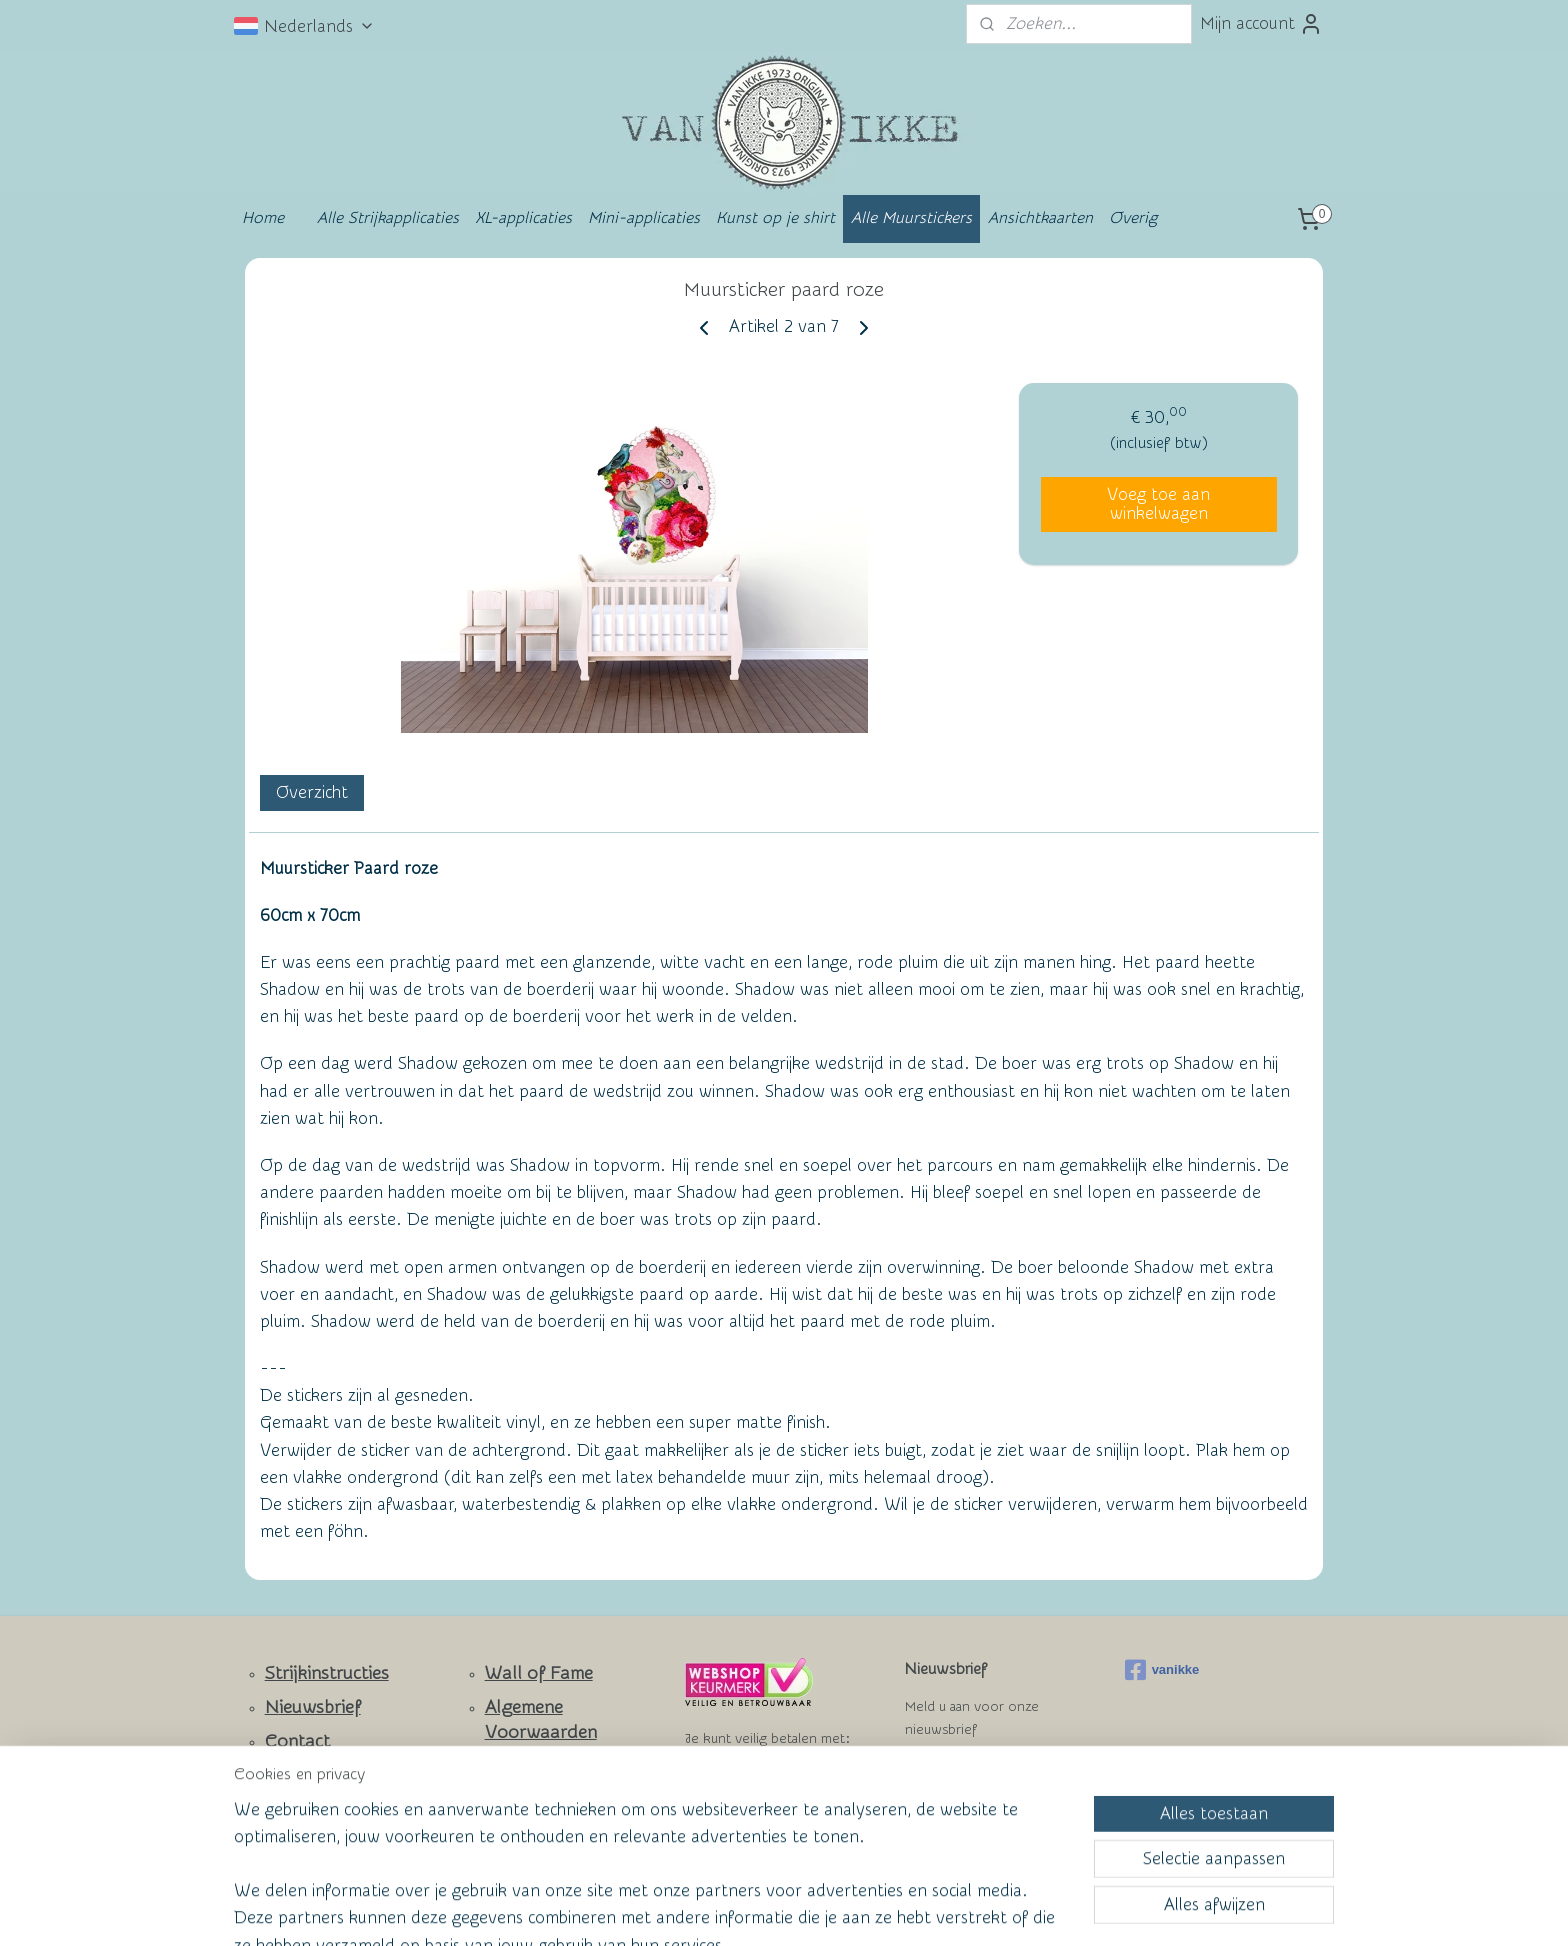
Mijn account (1261, 24)
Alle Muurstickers (911, 218)
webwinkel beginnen (815, 1909)
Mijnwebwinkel (980, 1909)
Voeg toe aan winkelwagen (1158, 504)
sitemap (705, 1909)
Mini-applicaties (644, 218)
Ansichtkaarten (1040, 218)
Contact (297, 1741)
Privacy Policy (525, 1799)
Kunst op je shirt (775, 218)
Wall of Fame (539, 1673)
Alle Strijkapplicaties (388, 218)
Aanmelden (964, 1779)
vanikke (1162, 1670)
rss (743, 1909)
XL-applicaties (523, 218)
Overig (1133, 218)
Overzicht (312, 792)
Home (263, 218)
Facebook (304, 1800)
